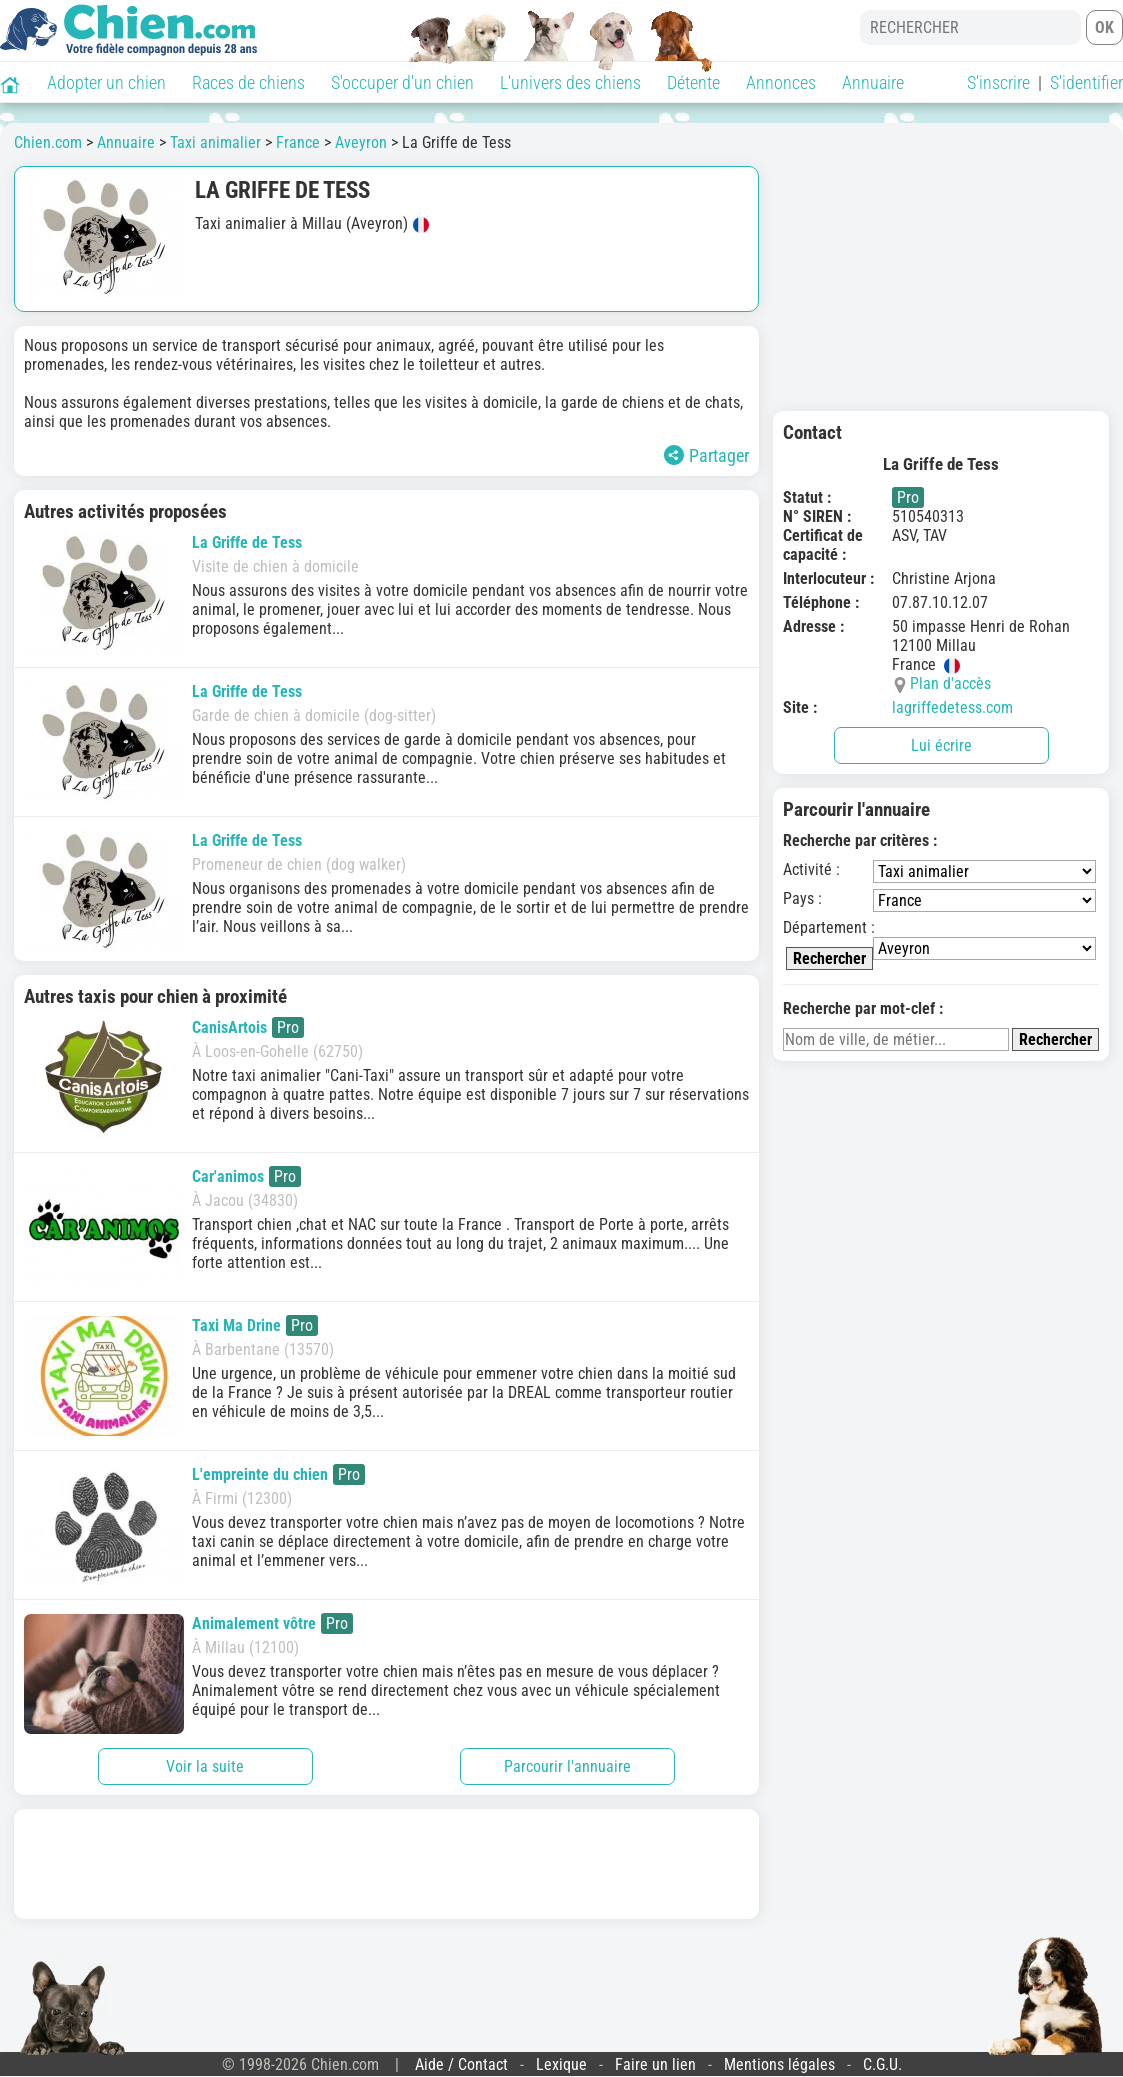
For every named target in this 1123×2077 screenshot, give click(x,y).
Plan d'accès (950, 683)
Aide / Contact (461, 2064)
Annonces (781, 82)
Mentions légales (779, 2064)
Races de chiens (248, 82)
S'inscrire (998, 82)
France (298, 142)
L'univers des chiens (570, 82)
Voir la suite (205, 1766)
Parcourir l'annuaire (567, 1766)
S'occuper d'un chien (402, 82)
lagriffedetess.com (952, 707)
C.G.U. (882, 2064)
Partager (706, 455)
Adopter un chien (106, 82)
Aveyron (361, 142)
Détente (693, 82)
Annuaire (873, 82)
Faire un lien (655, 2064)
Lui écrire (941, 745)
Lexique (561, 2064)
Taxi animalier (215, 142)
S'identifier (1086, 82)
